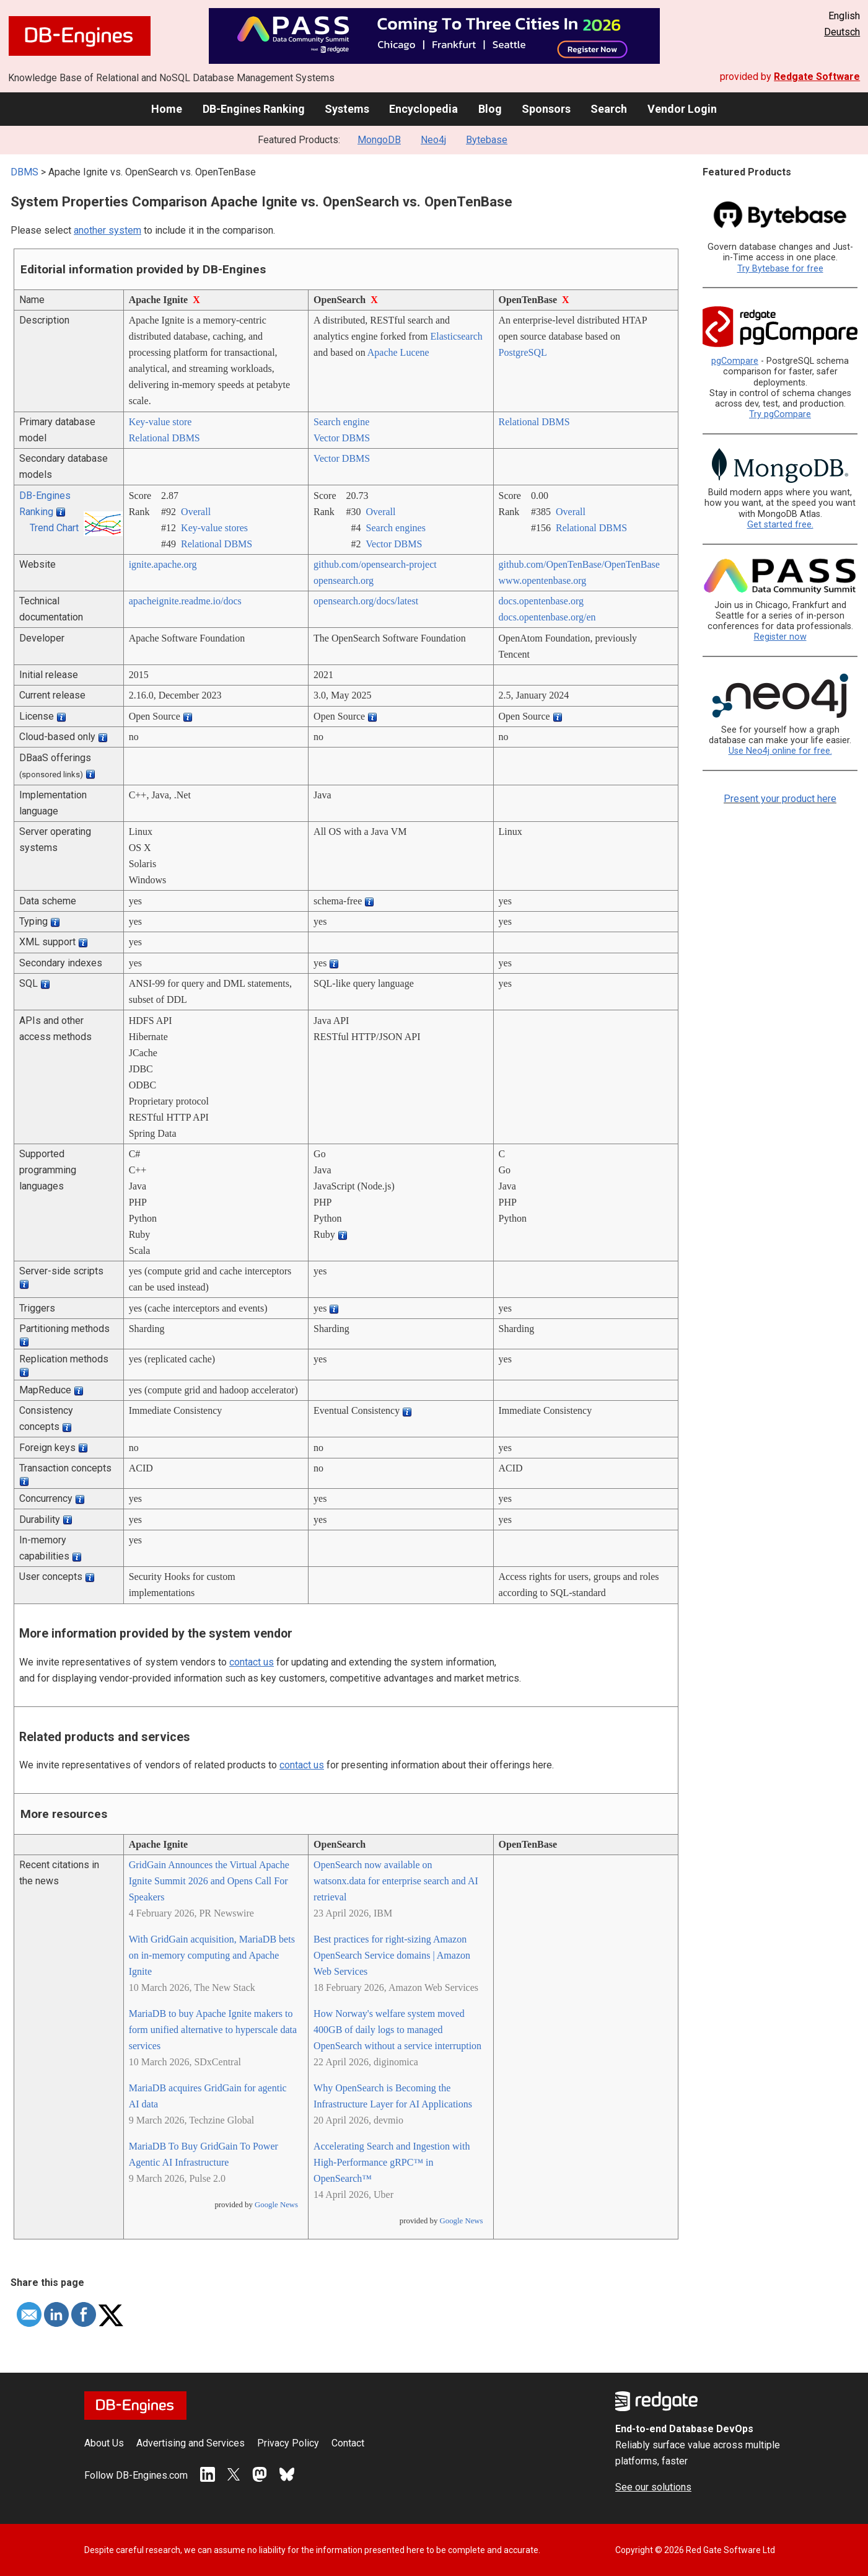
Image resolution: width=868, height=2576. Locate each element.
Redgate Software (817, 76)
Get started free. (780, 524)
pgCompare (734, 361)
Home (166, 108)
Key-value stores (214, 528)
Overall (196, 511)
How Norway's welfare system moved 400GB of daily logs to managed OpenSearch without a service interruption (397, 2029)
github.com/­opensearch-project (375, 564)
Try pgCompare (780, 414)
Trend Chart (54, 528)
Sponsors (546, 108)
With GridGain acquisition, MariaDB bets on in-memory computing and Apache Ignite (212, 1955)
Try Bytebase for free (780, 268)
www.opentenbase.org (543, 580)
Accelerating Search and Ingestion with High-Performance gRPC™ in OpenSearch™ (391, 2162)
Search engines (396, 528)
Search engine (341, 422)
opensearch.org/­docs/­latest (365, 601)
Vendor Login (682, 108)
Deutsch (842, 32)
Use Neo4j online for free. (780, 751)
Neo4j (433, 140)
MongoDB (379, 140)
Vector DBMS (341, 438)
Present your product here (780, 799)
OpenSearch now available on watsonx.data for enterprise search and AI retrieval (395, 1880)
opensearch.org (343, 580)
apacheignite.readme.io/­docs (185, 601)
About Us (104, 2443)
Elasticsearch (456, 336)
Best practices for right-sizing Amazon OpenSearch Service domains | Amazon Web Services (391, 1955)
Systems (347, 108)
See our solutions (653, 2487)
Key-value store (160, 422)
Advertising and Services (190, 2443)
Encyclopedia (423, 108)
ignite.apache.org (163, 564)
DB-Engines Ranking (254, 108)
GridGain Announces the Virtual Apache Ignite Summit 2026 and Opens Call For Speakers (209, 1880)
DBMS (24, 172)
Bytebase (486, 140)
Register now (780, 637)
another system (107, 230)
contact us (251, 1662)
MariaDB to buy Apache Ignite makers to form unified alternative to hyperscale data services (213, 2029)
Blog (490, 108)
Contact (347, 2443)
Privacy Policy (288, 2443)
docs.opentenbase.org (541, 601)
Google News (276, 2204)
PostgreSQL (523, 352)
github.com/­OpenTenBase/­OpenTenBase (579, 564)
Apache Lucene (398, 352)
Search (608, 108)
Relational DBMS (164, 438)
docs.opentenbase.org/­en (547, 617)
